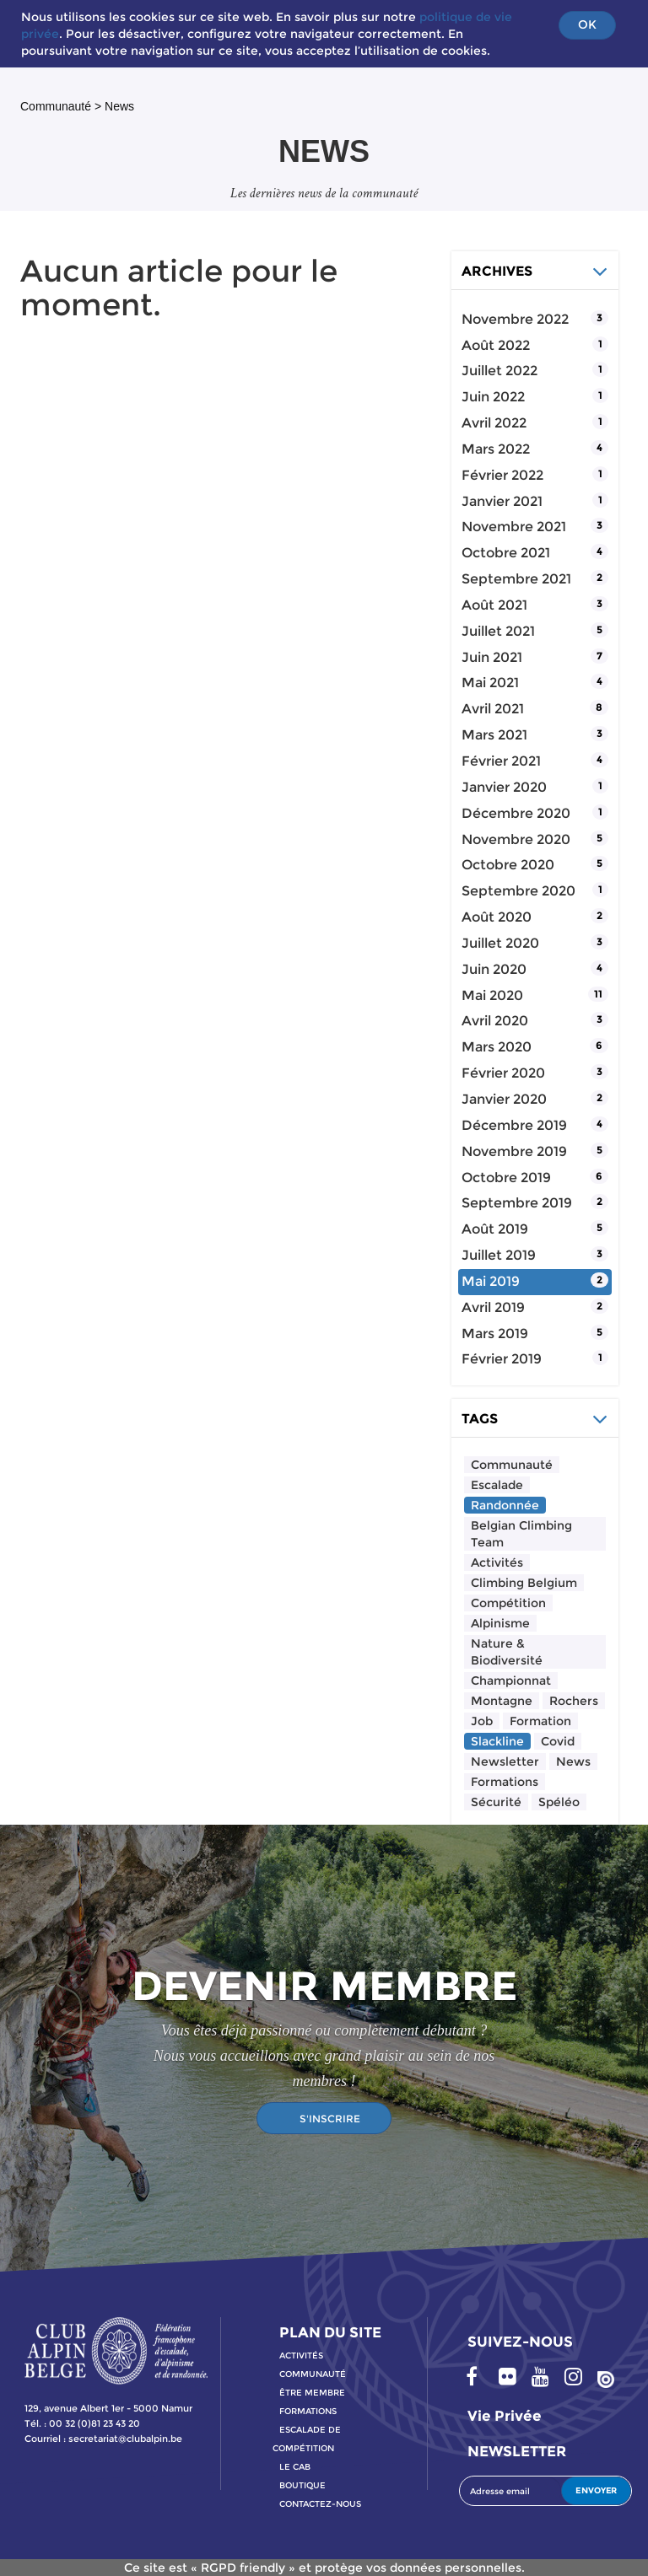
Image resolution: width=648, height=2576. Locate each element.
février (502, 475)
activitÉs (301, 2355)
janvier (502, 501)
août (496, 345)
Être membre (312, 2392)
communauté (312, 2374)
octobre (506, 553)
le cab (294, 2466)
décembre (516, 813)
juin (493, 397)
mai (490, 683)
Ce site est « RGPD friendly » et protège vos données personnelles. (324, 2567)
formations (308, 2411)
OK (587, 24)
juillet (499, 371)
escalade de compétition (307, 2439)
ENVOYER (596, 2490)
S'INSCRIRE (330, 2118)
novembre (515, 319)
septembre (516, 579)
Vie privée (504, 2415)
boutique (302, 2485)
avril (494, 423)
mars (496, 449)
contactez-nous (320, 2503)
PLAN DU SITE (330, 2332)
